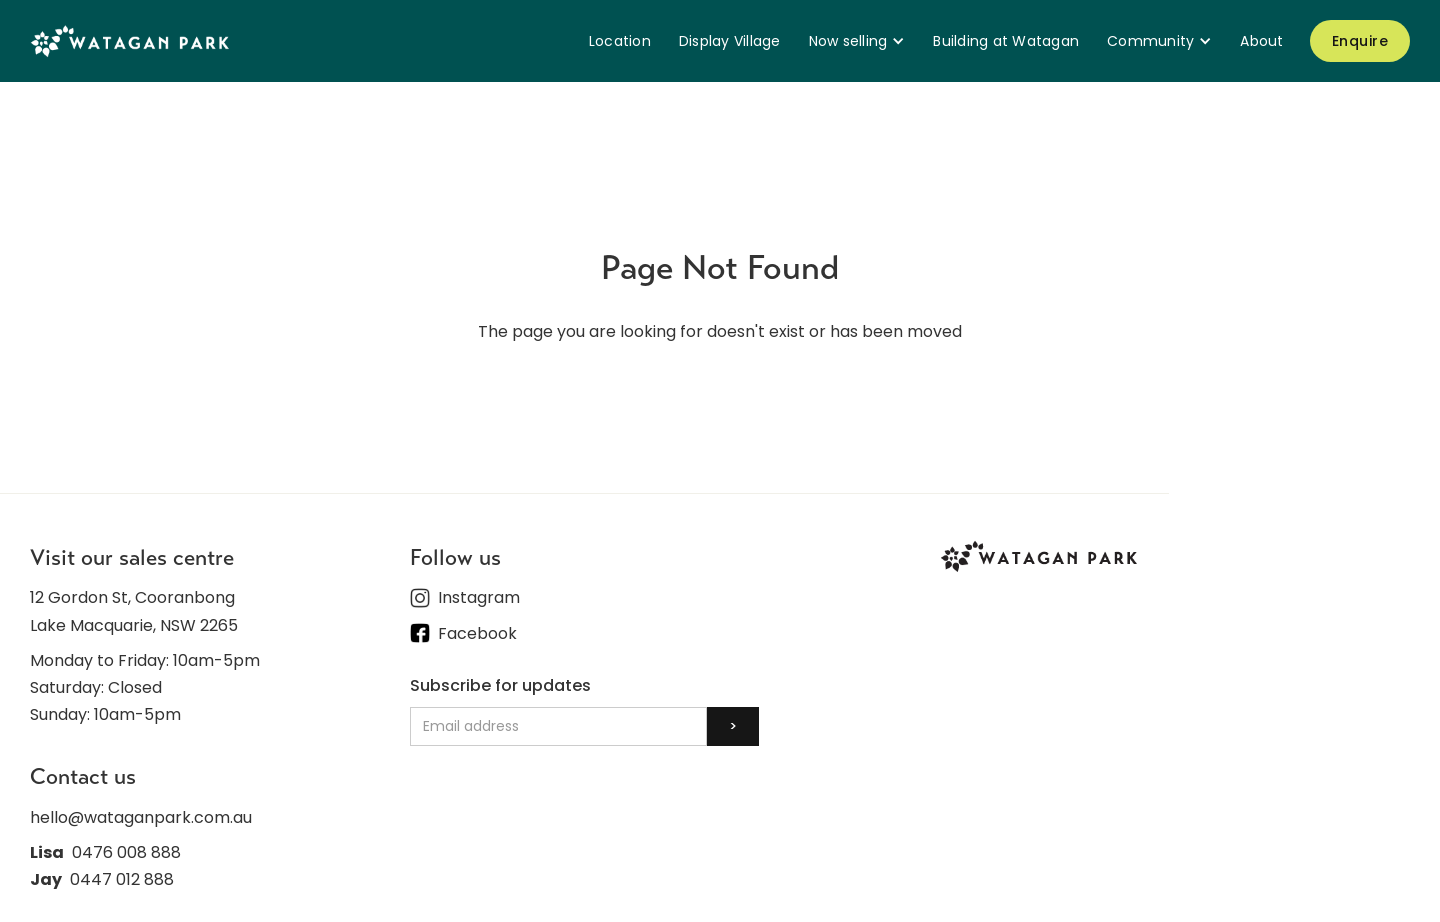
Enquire (1360, 41)
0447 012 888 (122, 879)
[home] (130, 40)
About (1261, 41)
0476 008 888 (126, 852)
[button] (857, 41)
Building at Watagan (1006, 41)
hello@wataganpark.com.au (141, 817)
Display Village (730, 41)
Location (620, 41)
